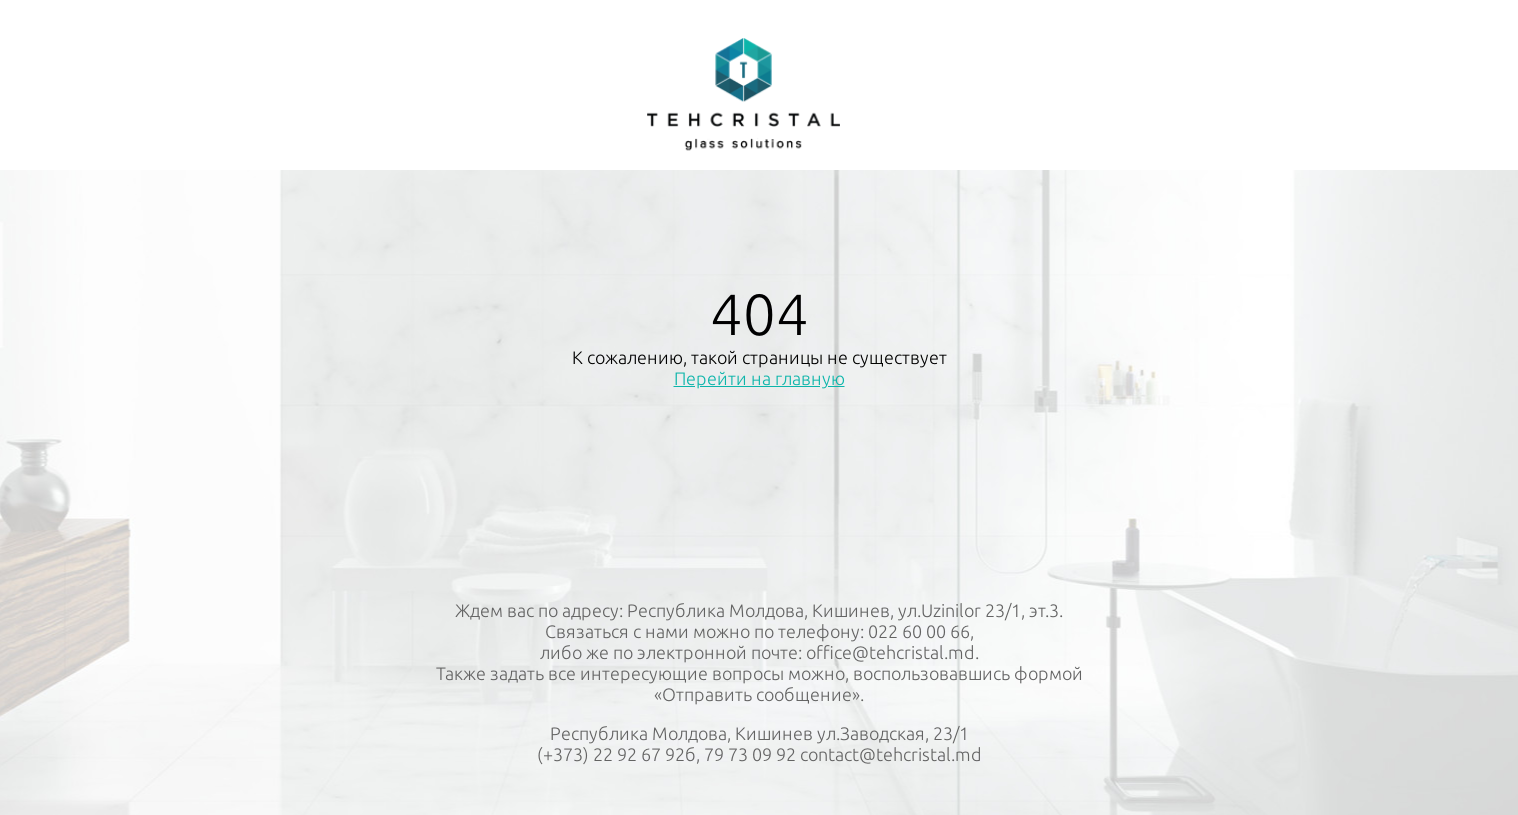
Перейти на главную (759, 378)
